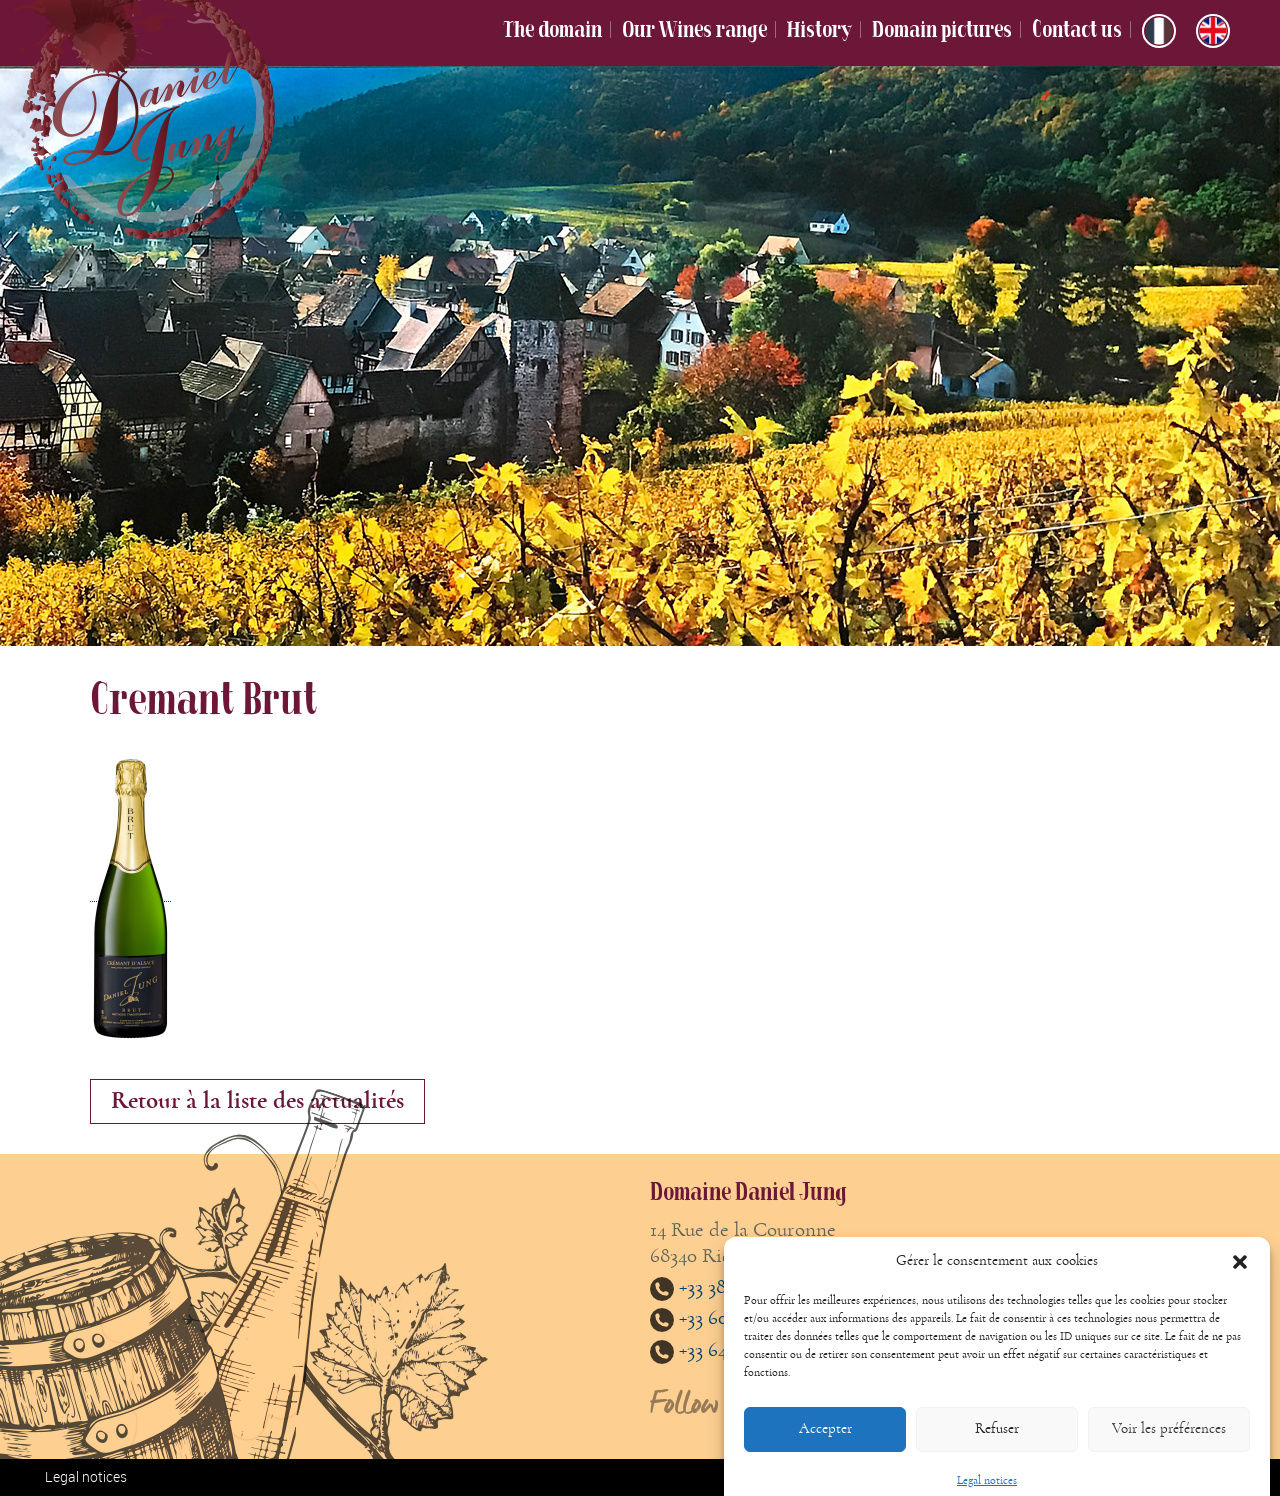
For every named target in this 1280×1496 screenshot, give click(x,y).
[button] (1240, 1275)
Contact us (1077, 29)
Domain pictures (942, 29)
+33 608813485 (720, 1317)
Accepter (825, 1441)
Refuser (997, 1441)
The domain (552, 29)
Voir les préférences (1169, 1441)
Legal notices (86, 1476)
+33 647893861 (720, 1349)
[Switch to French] (1159, 31)
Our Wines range (694, 29)
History (819, 29)
